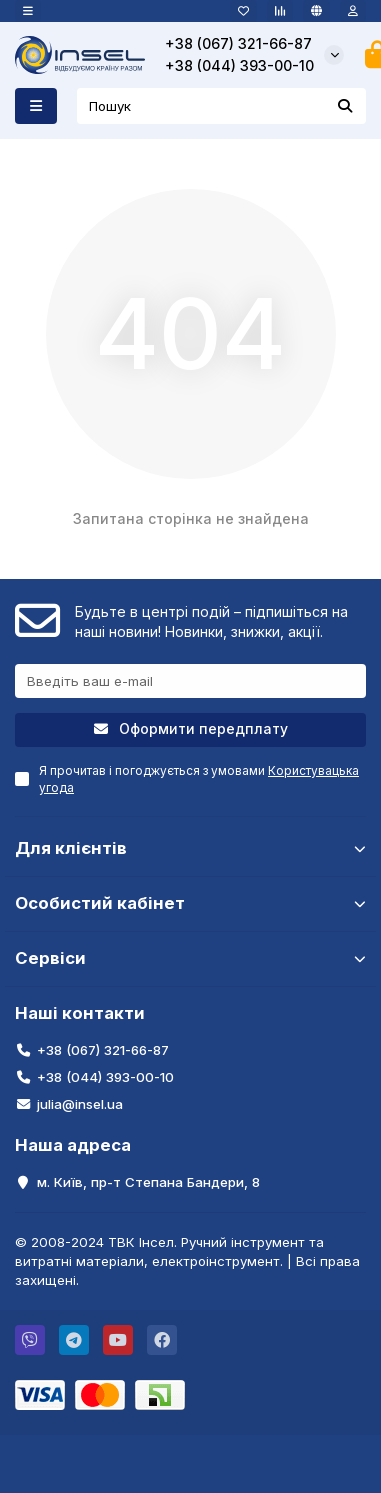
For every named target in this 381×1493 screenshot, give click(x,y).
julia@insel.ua (80, 1104)
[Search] (221, 106)
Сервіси (190, 958)
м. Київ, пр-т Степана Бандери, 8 (148, 1182)
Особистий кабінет (190, 903)
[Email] (190, 681)
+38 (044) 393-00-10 (239, 65)
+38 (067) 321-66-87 (238, 43)
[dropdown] (28, 11)
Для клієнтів (190, 848)
